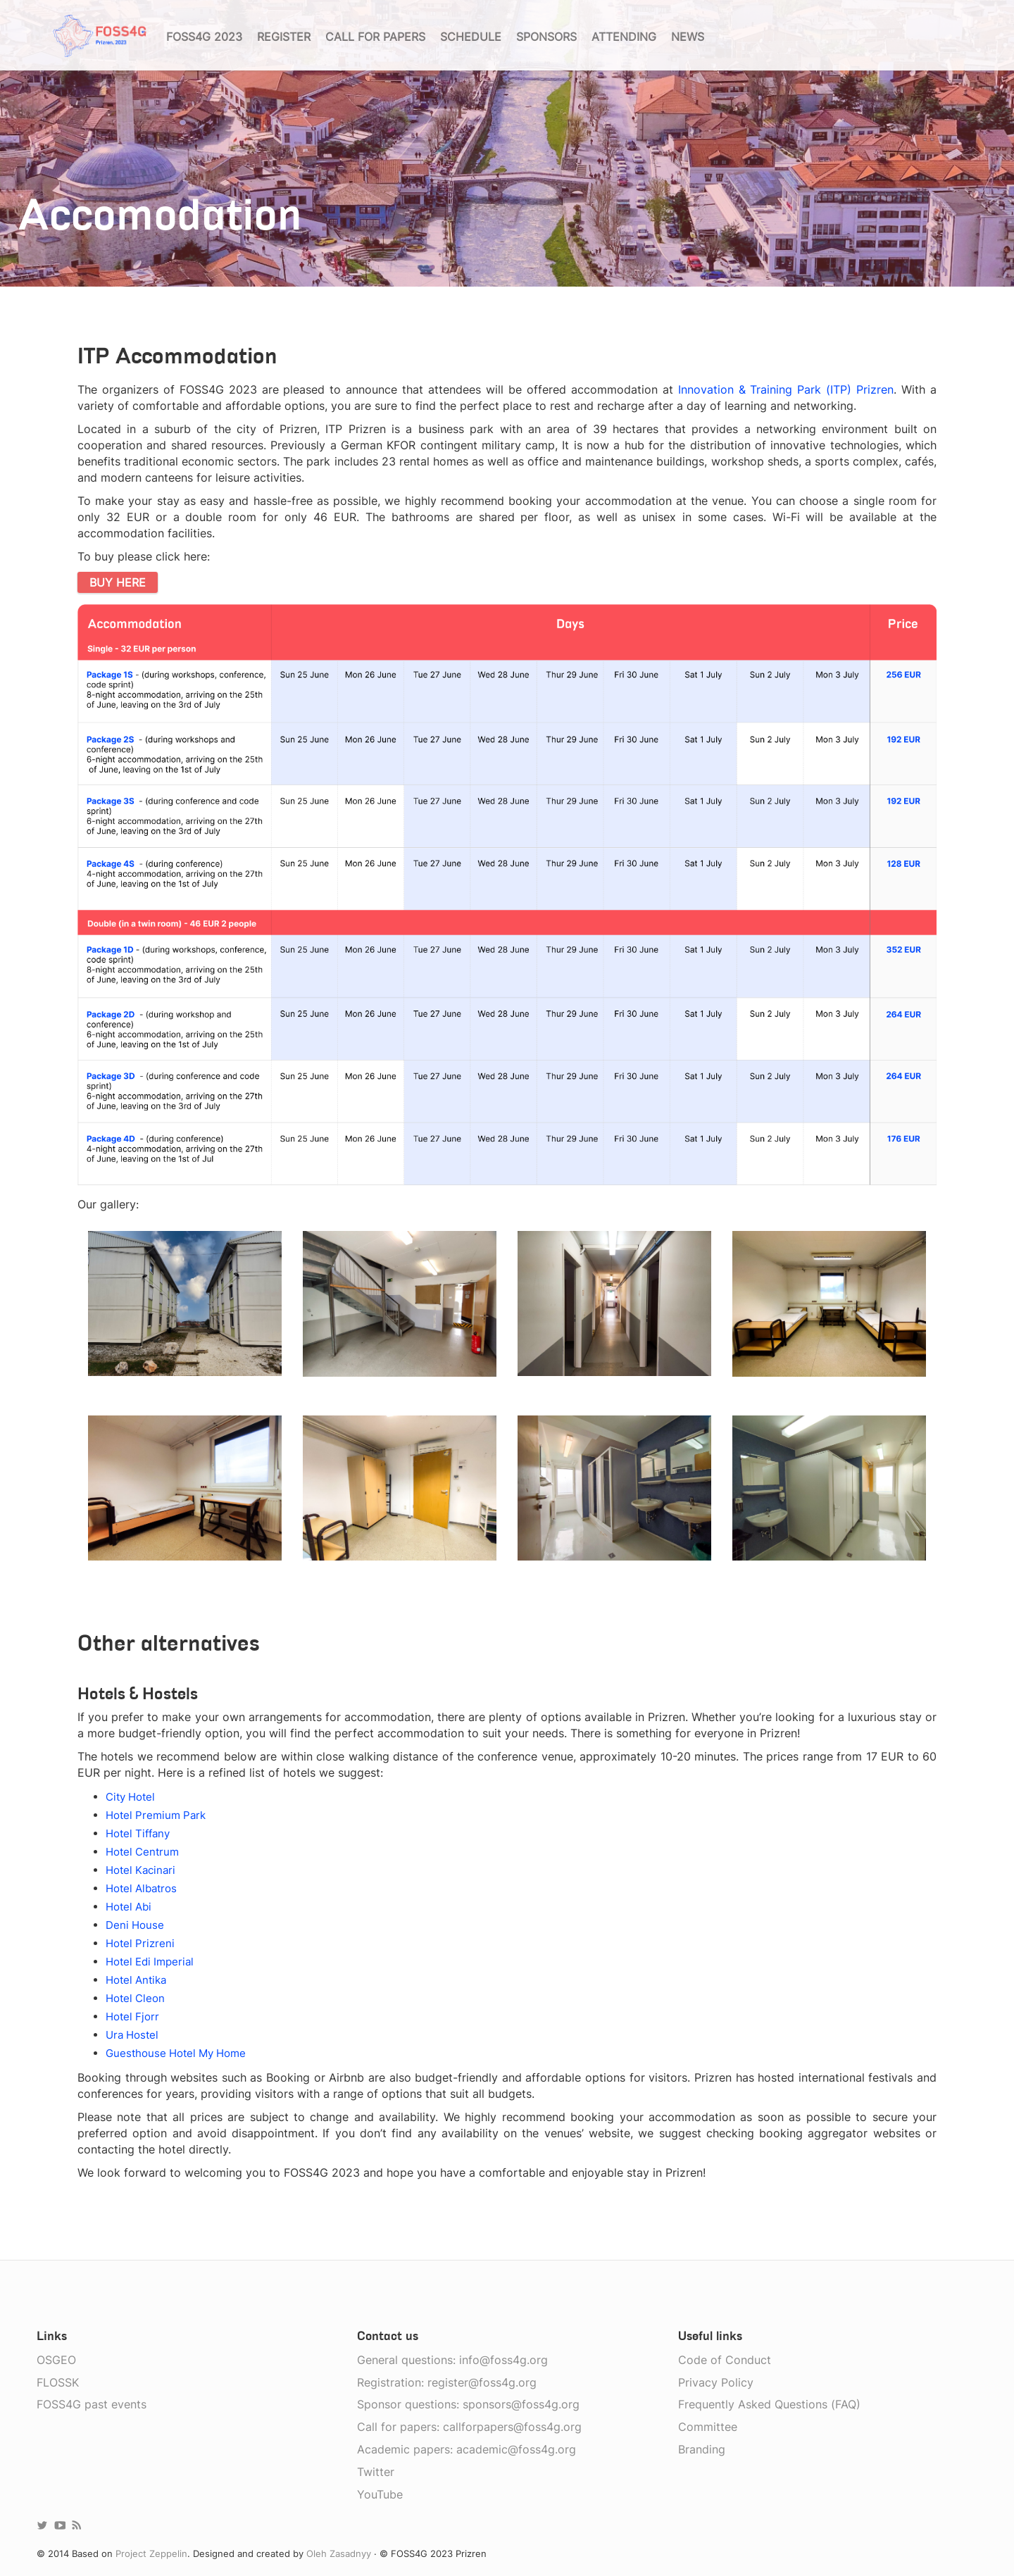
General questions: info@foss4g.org (452, 2360)
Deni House (135, 1925)
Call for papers (375, 37)
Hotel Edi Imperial (150, 1961)
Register (284, 37)
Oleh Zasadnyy (338, 2553)
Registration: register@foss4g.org (447, 2382)
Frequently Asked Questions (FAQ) (769, 2404)
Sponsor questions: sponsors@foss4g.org (468, 2404)
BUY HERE (117, 582)
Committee (707, 2427)
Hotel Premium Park (156, 1815)
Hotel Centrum (142, 1851)
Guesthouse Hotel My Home (176, 2053)
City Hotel (130, 1796)
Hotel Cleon (135, 1998)
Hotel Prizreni (140, 1943)
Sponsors (546, 37)
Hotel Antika (136, 1980)
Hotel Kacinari (140, 1870)
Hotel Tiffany (138, 1833)
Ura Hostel (132, 2035)
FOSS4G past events (91, 2404)
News (687, 37)
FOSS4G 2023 (204, 37)
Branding (701, 2449)
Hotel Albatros (141, 1888)
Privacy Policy (715, 2382)
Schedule (470, 37)
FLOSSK (58, 2382)
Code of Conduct (724, 2360)
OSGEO (56, 2360)
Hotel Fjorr (132, 2016)
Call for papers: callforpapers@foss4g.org (469, 2427)
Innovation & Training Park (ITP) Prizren (786, 389)
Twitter (375, 2472)
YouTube (380, 2494)
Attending (624, 37)
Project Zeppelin (151, 2553)
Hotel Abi (128, 1906)
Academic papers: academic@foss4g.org (466, 2449)
